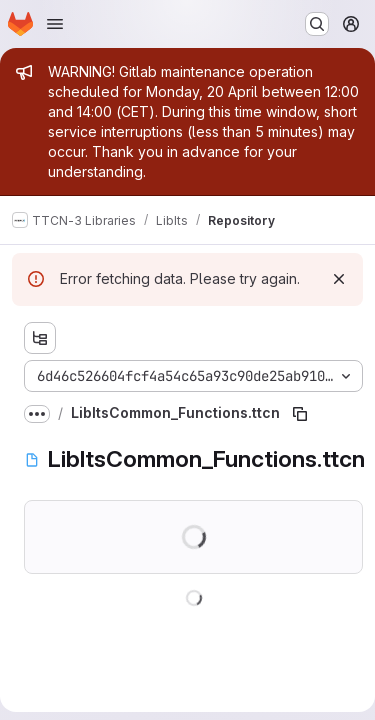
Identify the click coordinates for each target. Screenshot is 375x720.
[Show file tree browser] (40, 338)
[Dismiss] (339, 279)
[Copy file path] (300, 414)
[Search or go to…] (317, 24)
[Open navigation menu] (55, 24)
